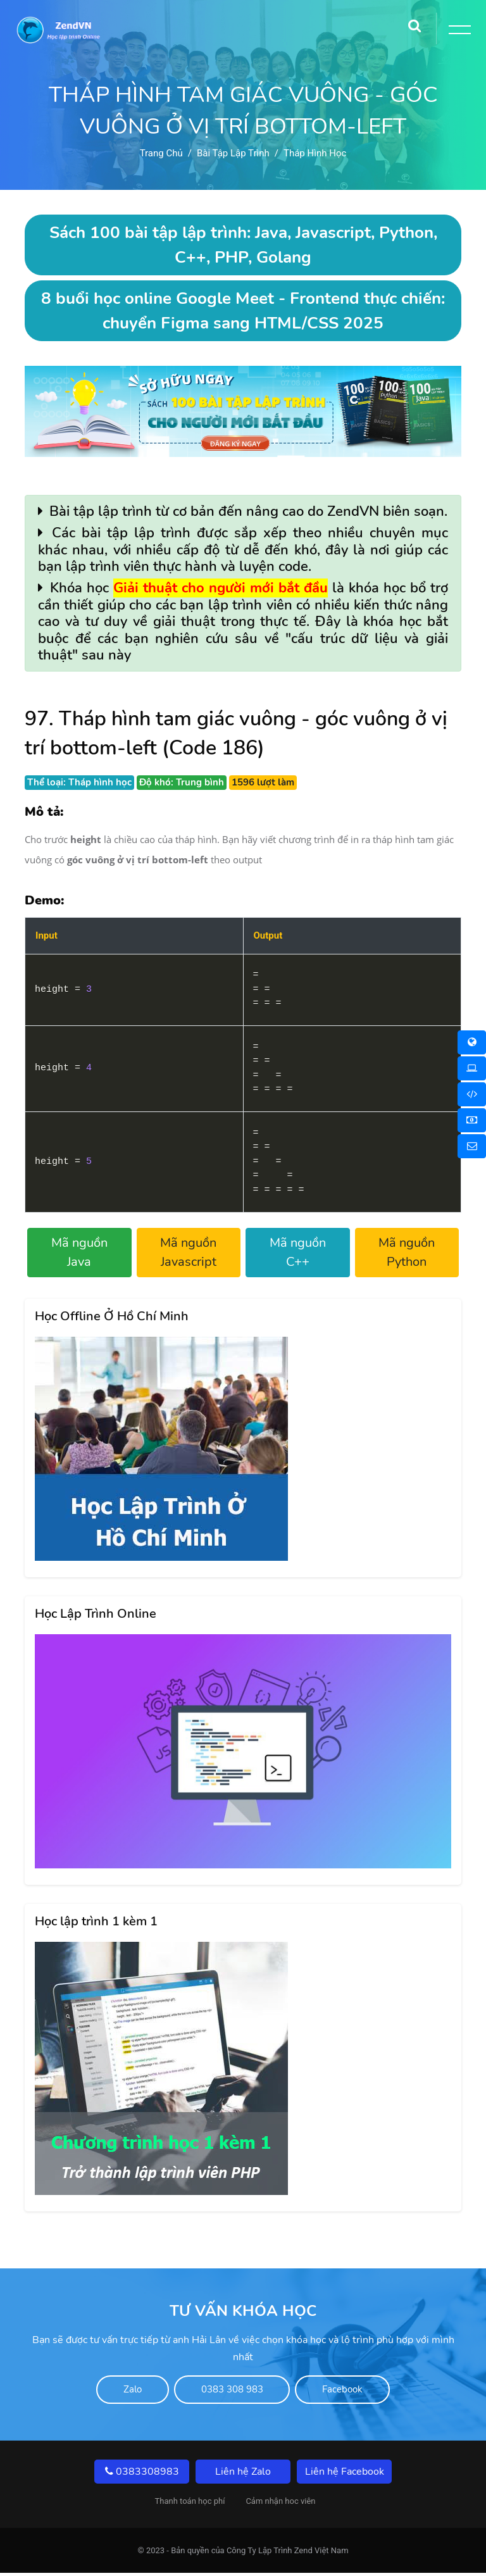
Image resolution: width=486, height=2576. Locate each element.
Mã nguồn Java (79, 1252)
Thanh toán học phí (190, 2504)
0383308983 (142, 2475)
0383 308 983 (232, 2391)
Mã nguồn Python (406, 1252)
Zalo (108, 2391)
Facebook (367, 2391)
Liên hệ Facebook (344, 2475)
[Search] (414, 22)
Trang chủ (161, 153)
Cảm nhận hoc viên (280, 2504)
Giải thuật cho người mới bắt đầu (220, 587)
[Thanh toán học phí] (472, 1120)
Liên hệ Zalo (243, 2475)
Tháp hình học (315, 153)
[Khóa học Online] (472, 1042)
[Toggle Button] (457, 31)
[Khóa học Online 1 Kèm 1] (472, 1094)
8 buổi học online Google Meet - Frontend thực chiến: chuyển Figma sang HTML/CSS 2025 (243, 310)
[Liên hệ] (472, 1146)
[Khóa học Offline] (472, 1068)
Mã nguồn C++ (298, 1252)
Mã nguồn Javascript (188, 1252)
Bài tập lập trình (233, 153)
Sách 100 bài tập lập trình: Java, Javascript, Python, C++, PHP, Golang (243, 245)
